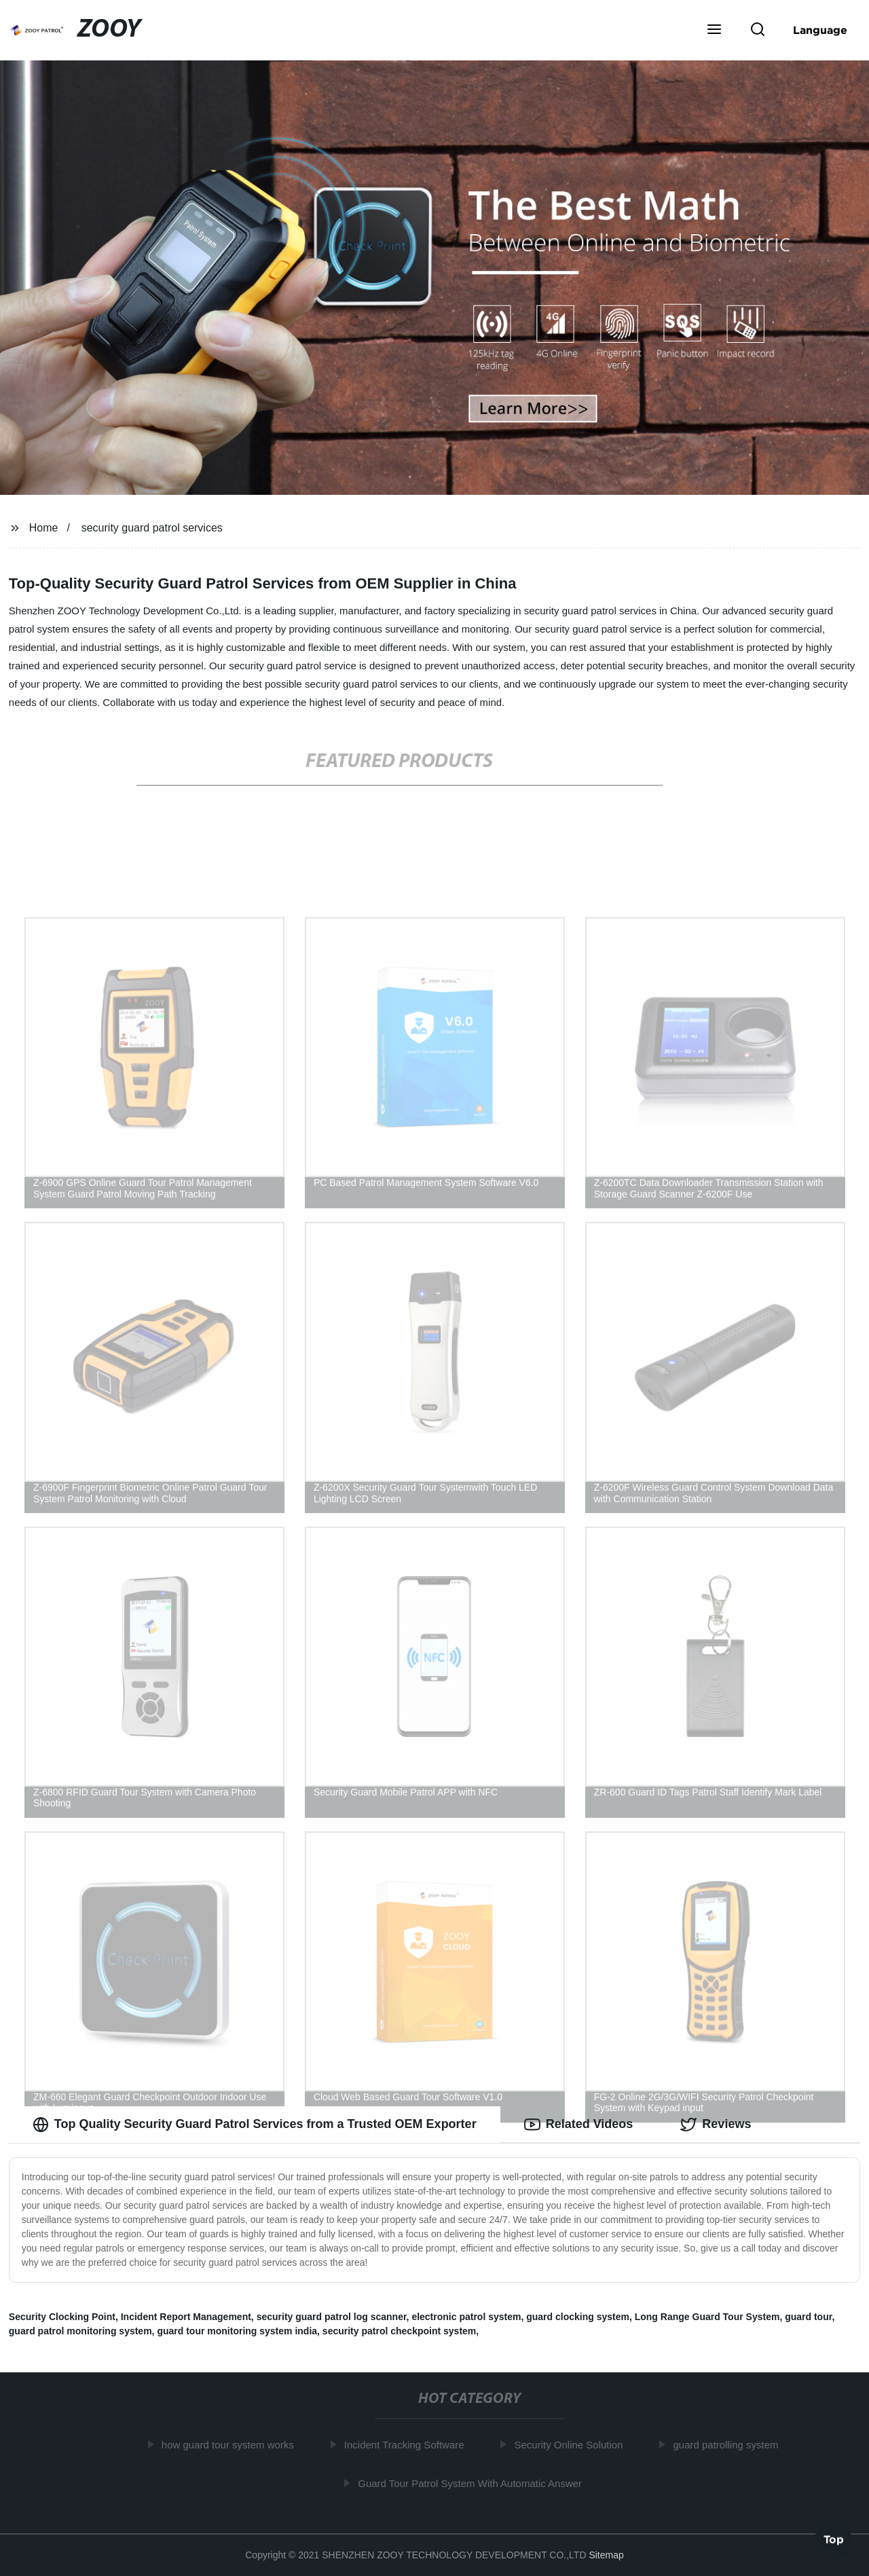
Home (43, 528)
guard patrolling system (732, 2444)
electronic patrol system (466, 2316)
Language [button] (820, 30)
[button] (714, 30)
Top (834, 2540)
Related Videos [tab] (578, 2124)
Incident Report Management (186, 2316)
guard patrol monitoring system (80, 2331)
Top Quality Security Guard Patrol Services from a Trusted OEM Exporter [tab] (255, 2124)
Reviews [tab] (715, 2124)
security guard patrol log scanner (332, 2316)
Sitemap (606, 2555)
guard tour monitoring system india (237, 2331)
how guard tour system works (234, 2444)
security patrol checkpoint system (399, 2331)
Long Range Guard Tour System (707, 2316)
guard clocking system (577, 2316)
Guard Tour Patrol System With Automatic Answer (477, 2483)
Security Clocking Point (62, 2316)
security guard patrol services (152, 528)
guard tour (808, 2316)
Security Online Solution (575, 2444)
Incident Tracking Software (410, 2444)
